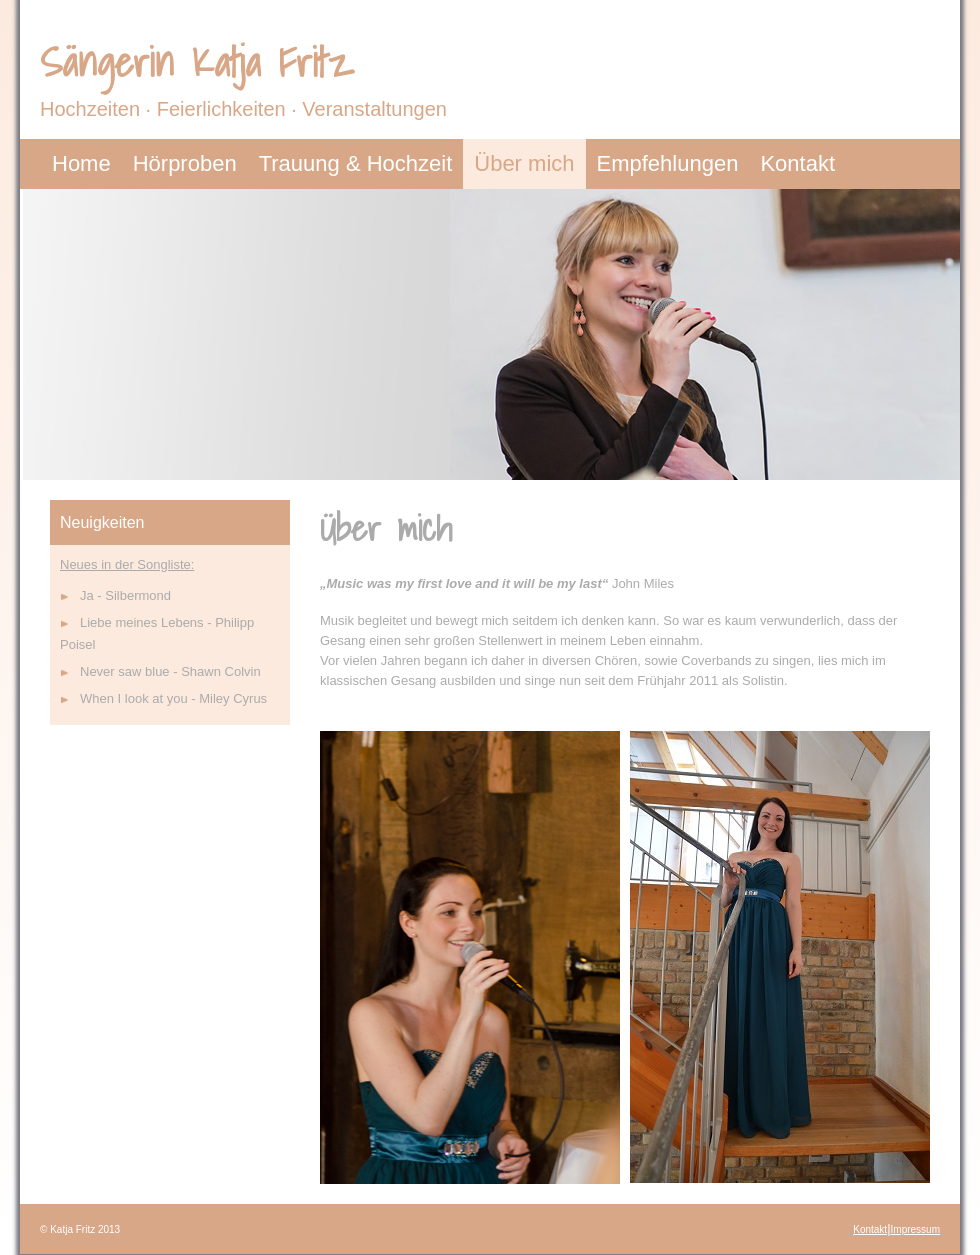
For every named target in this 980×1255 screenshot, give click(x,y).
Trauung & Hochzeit (356, 163)
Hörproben (185, 163)
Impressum (915, 1229)
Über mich (524, 163)
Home (81, 163)
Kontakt (797, 163)
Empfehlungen (668, 163)
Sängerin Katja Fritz (196, 62)
